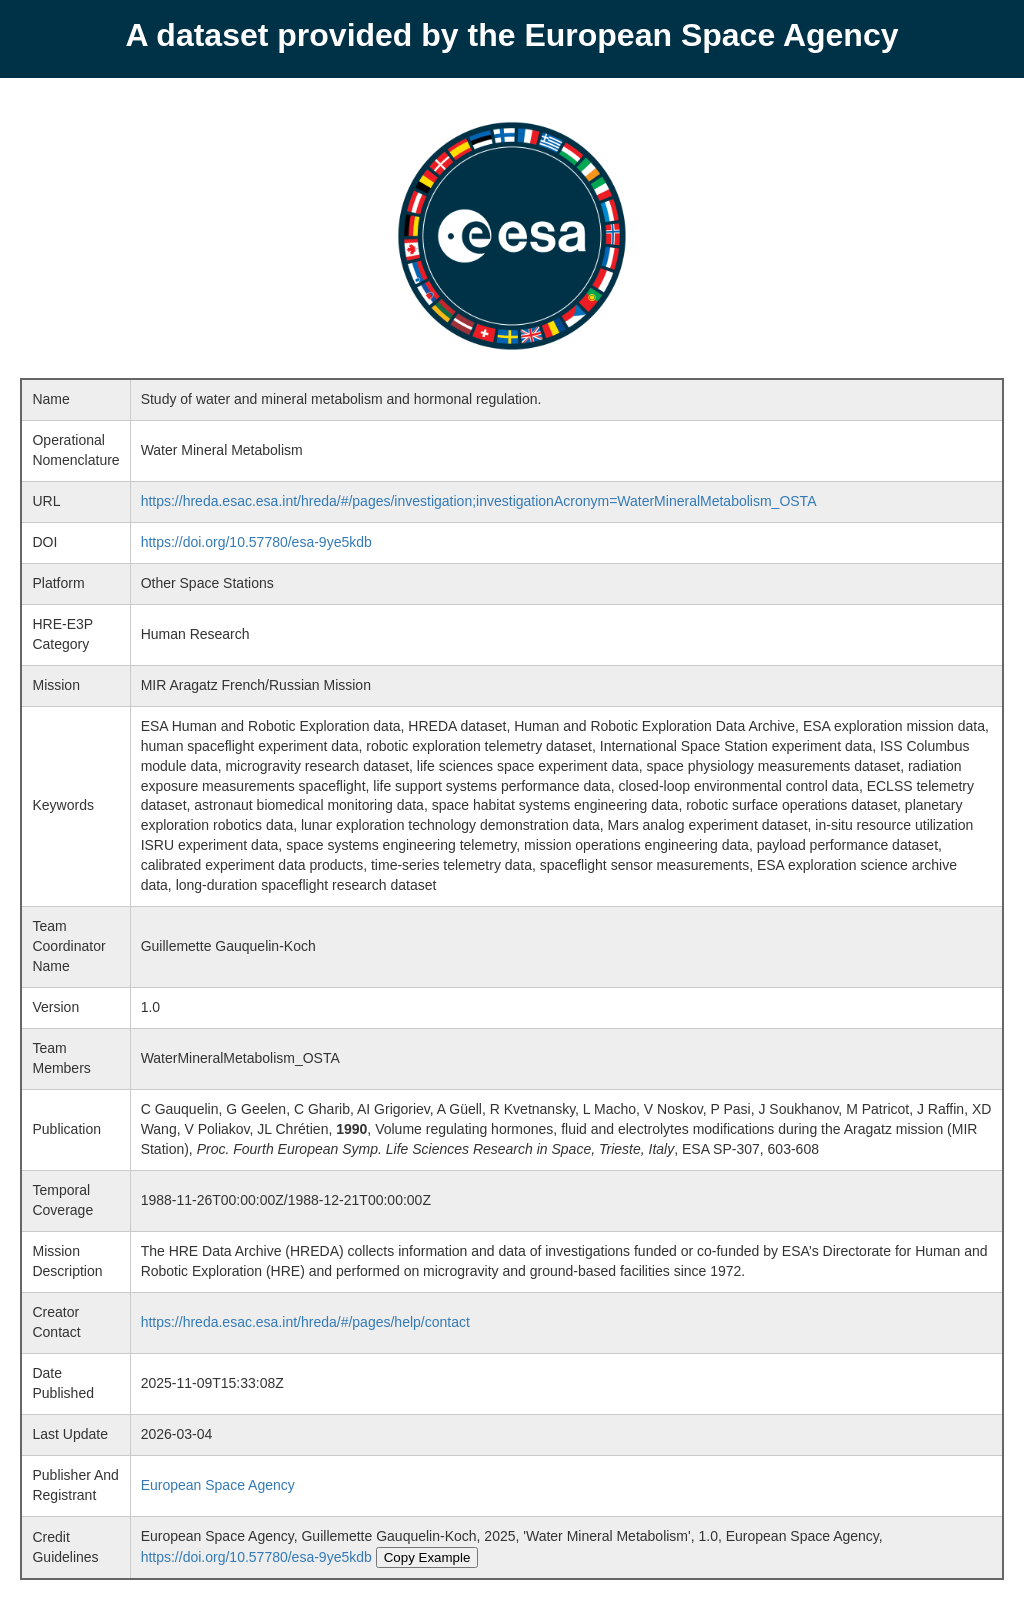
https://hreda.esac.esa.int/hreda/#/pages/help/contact (305, 1322)
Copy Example (427, 1557)
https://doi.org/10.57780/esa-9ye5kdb (256, 542)
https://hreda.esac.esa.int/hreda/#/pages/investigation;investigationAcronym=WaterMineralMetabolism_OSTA (479, 501)
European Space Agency (218, 1485)
